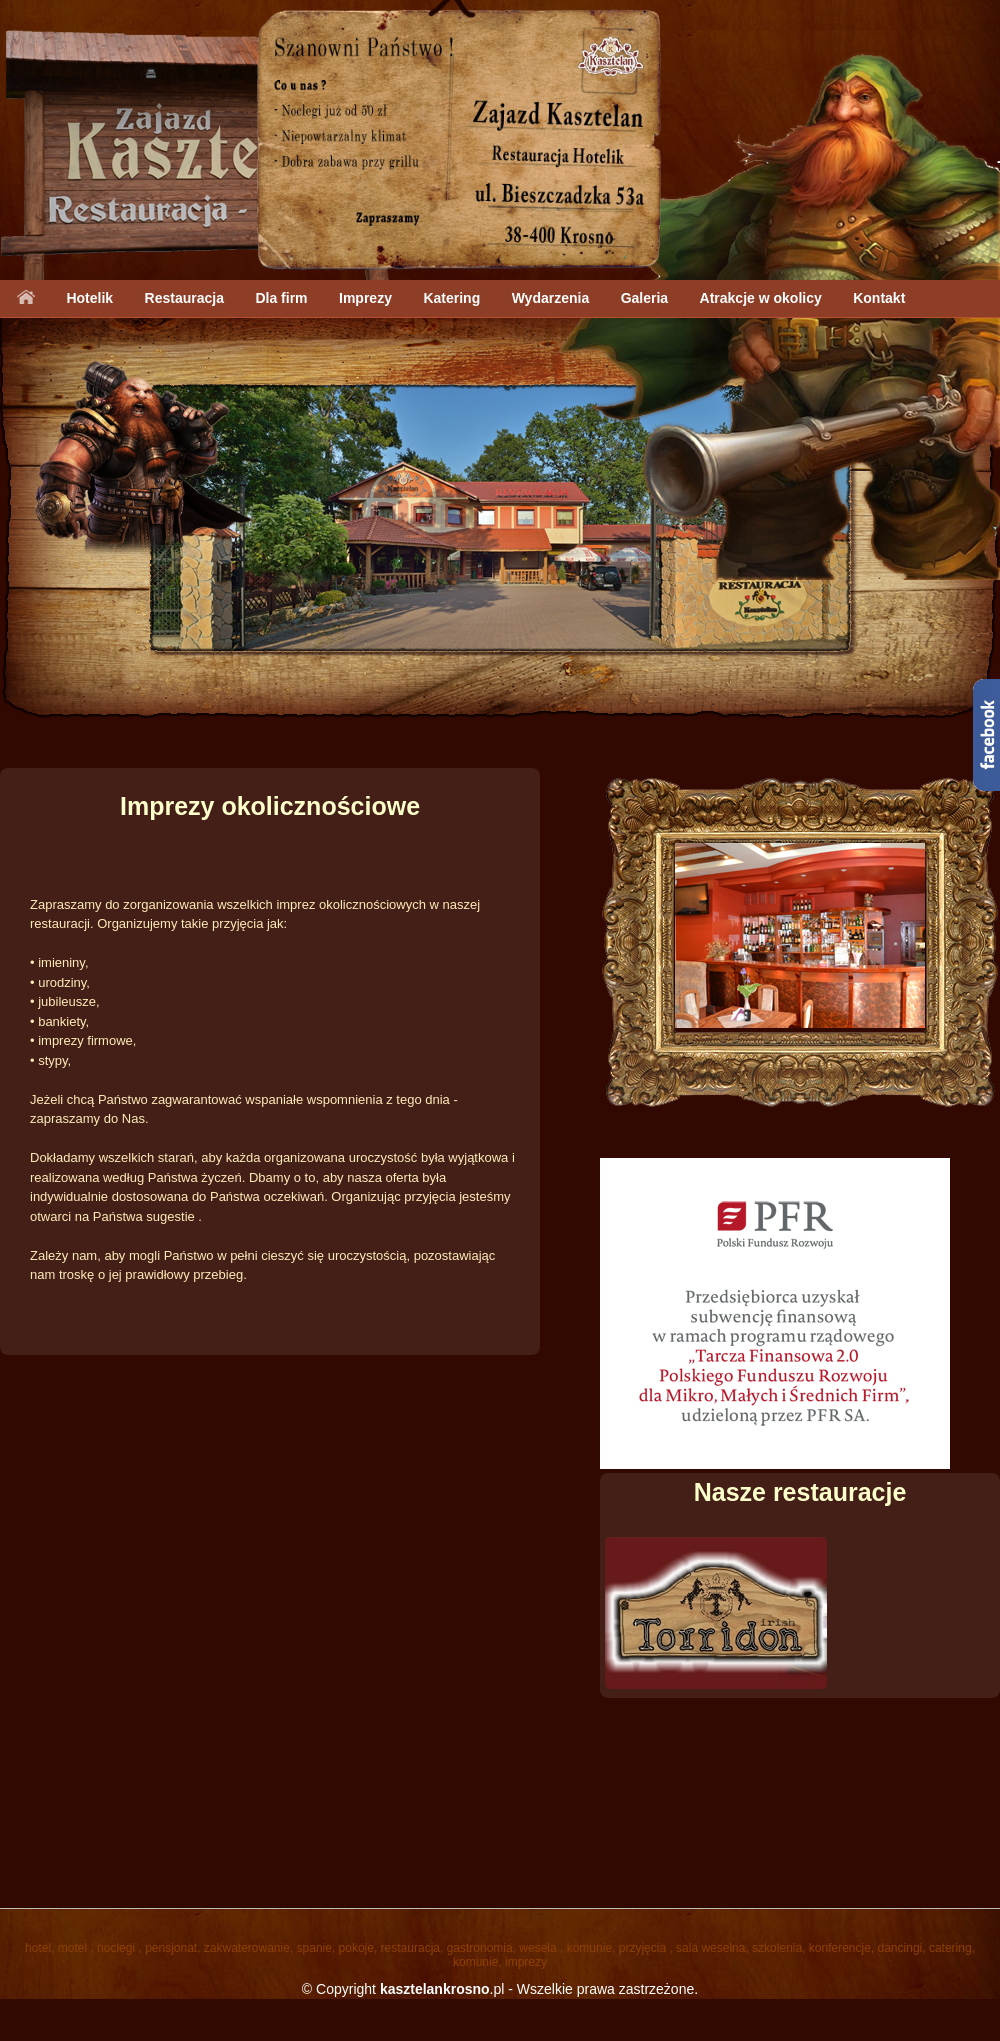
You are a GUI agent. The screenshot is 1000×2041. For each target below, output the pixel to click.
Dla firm (281, 298)
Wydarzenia (551, 298)
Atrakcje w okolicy (761, 298)
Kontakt (879, 298)
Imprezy (365, 298)
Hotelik (89, 298)
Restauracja (184, 298)
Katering (451, 298)
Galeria (644, 298)
